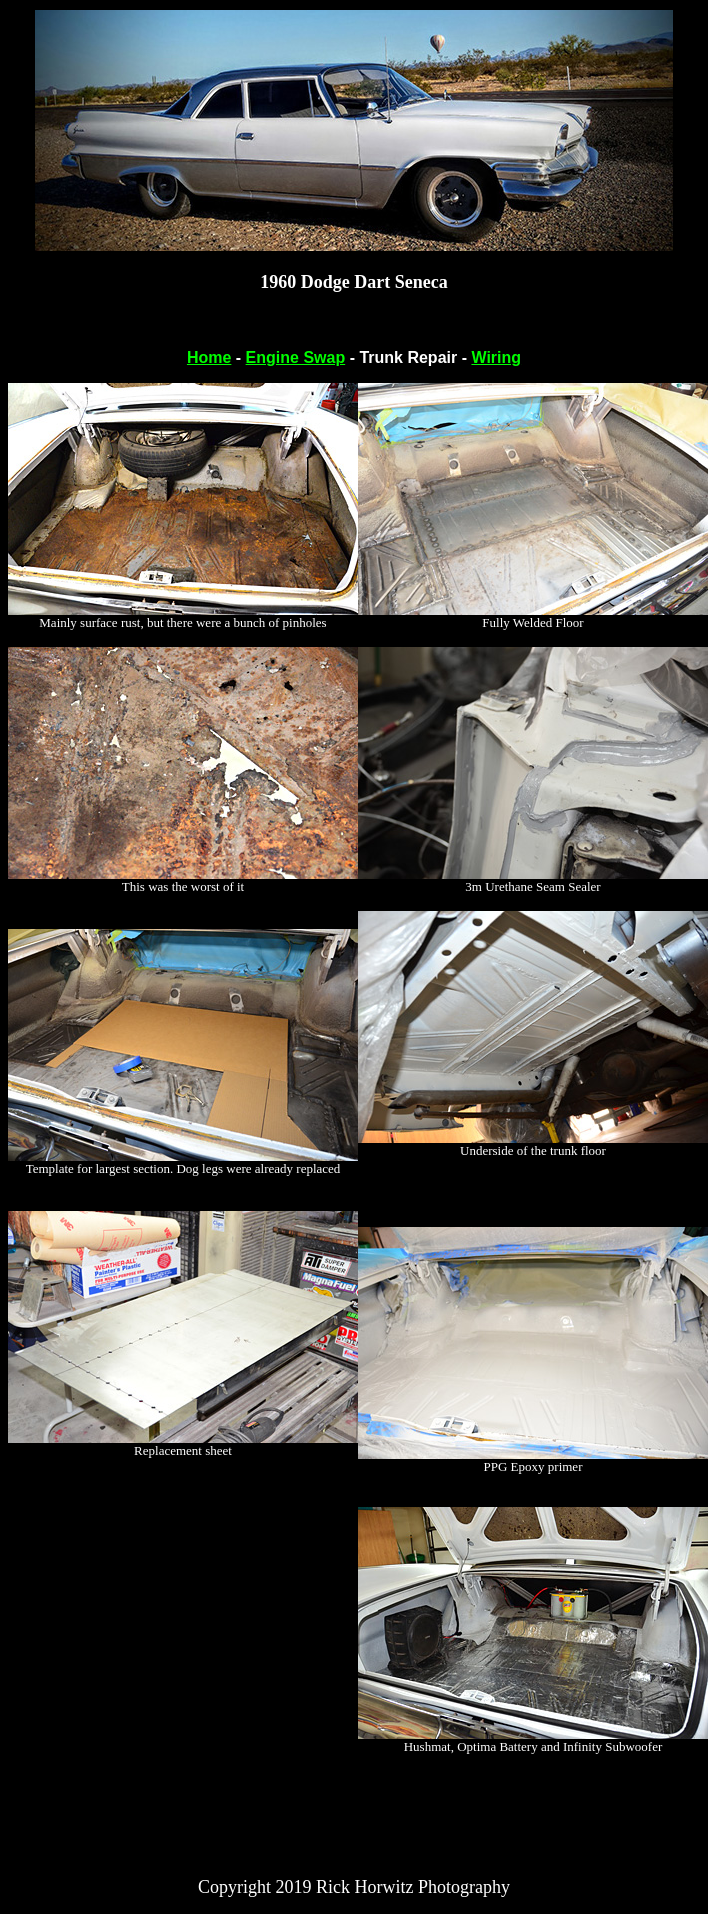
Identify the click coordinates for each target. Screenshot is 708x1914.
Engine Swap (296, 357)
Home (209, 357)
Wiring (496, 357)
